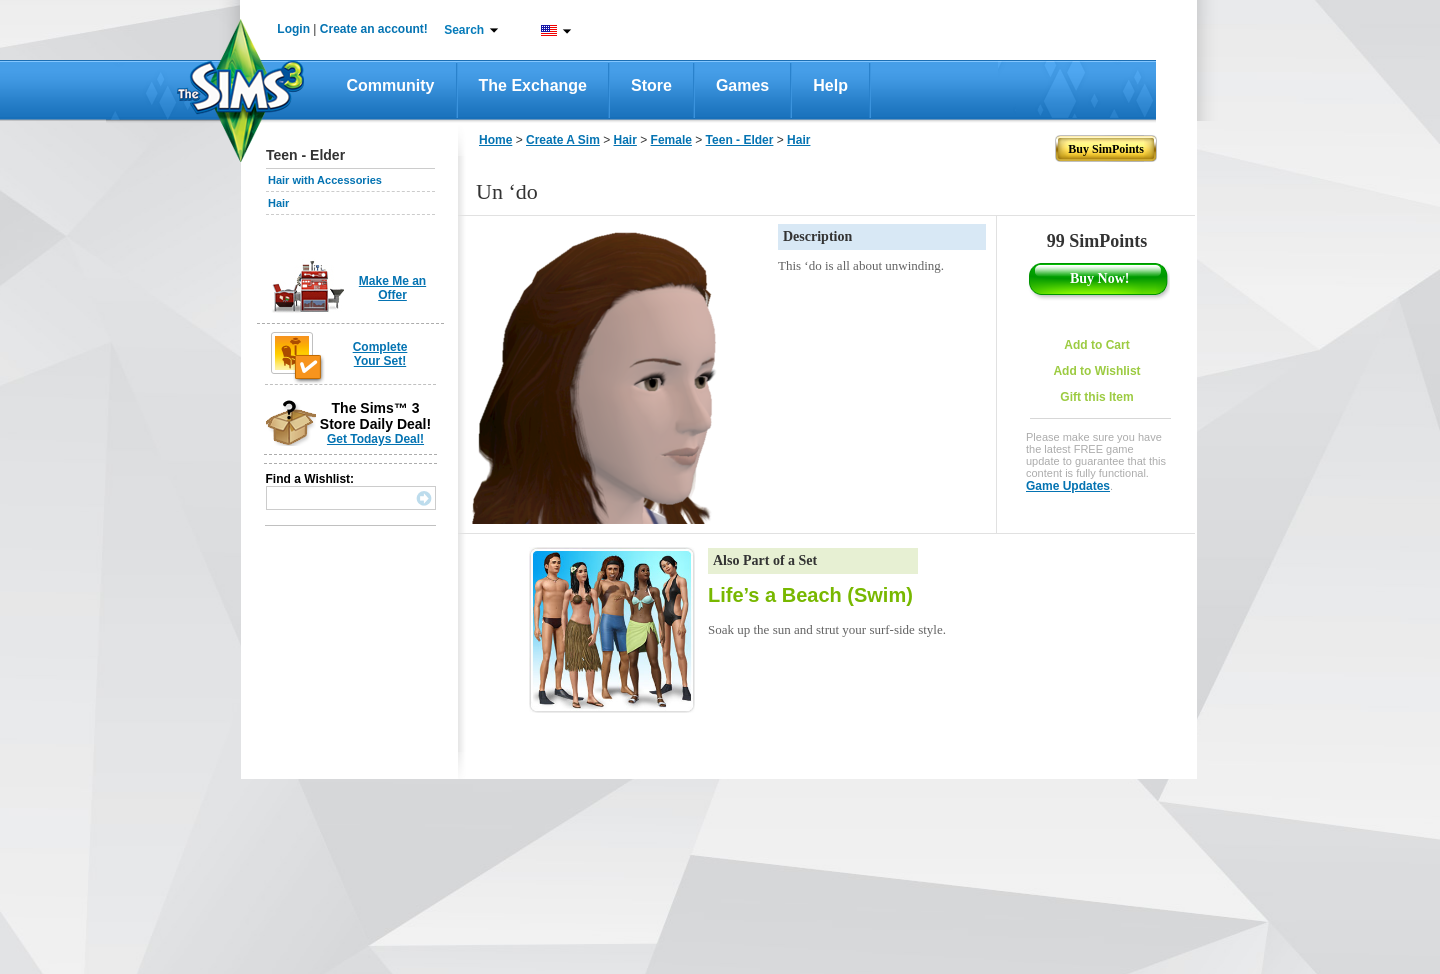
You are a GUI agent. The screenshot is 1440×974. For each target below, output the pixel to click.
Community (391, 85)
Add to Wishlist (1096, 371)
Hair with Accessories (325, 180)
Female (671, 140)
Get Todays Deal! (375, 439)
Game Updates (1068, 486)
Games (742, 85)
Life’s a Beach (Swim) (810, 595)
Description (817, 236)
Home (495, 140)
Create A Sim (563, 140)
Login (293, 29)
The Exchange (533, 85)
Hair (278, 203)
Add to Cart (1096, 345)
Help (830, 85)
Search (464, 30)
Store (651, 85)
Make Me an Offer (392, 288)
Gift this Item (1096, 397)
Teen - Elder (740, 140)
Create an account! (374, 29)
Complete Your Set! (380, 354)
